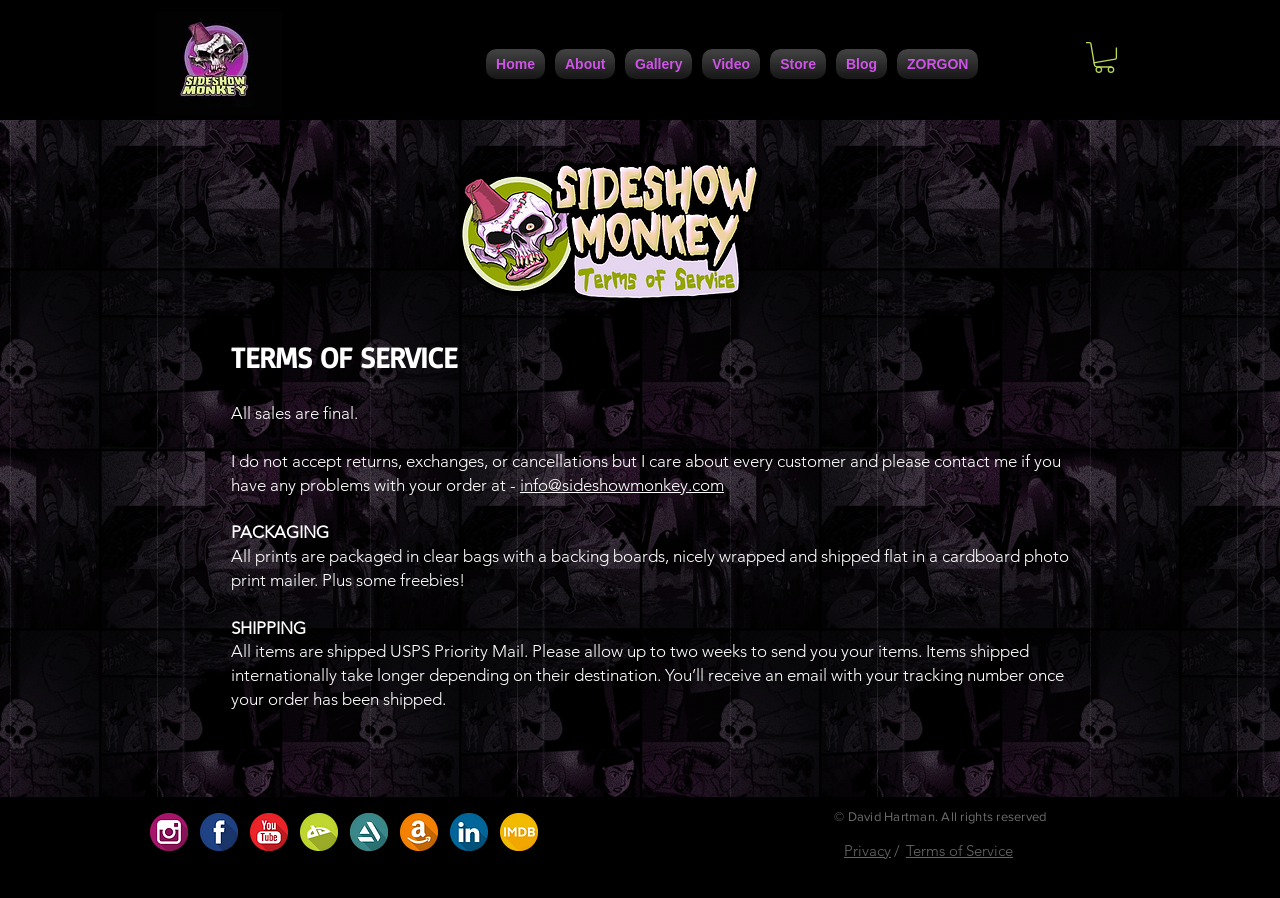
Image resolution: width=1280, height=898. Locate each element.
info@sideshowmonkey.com (622, 485)
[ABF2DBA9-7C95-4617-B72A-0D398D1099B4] (519, 832)
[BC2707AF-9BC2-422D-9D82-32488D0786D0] (319, 832)
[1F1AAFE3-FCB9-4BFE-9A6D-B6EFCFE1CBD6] (219, 832)
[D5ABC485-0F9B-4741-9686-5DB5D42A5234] (269, 832)
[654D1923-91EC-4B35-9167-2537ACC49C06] (169, 832)
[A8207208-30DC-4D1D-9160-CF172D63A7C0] (419, 832)
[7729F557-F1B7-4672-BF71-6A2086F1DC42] (469, 832)
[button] (1104, 57)
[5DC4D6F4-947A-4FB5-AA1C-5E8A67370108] (369, 832)
